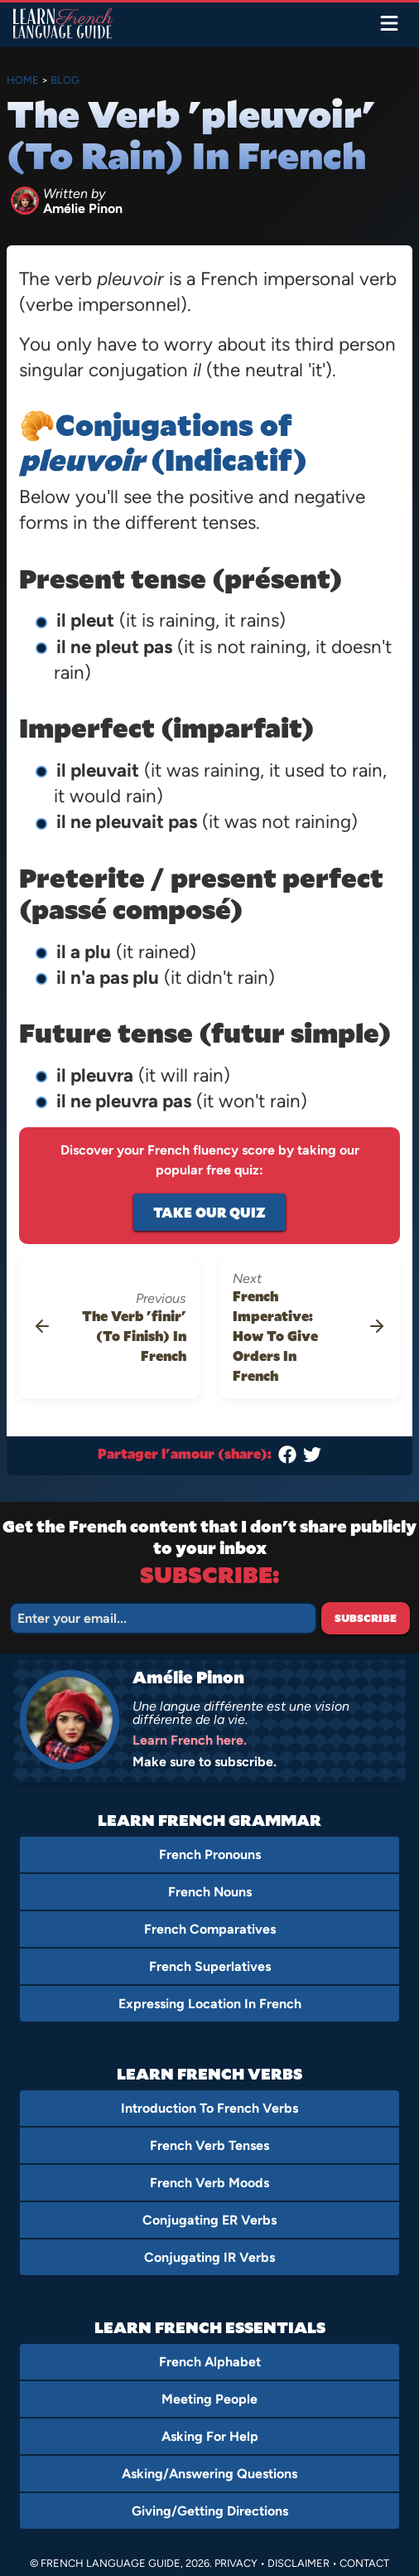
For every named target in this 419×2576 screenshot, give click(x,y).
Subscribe (366, 1617)
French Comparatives (210, 1929)
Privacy (236, 2563)
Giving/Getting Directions (210, 2511)
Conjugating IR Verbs (209, 2257)
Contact (364, 2563)
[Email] (163, 1618)
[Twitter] (312, 1458)
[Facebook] (287, 1458)
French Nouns (210, 1892)
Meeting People (209, 2399)
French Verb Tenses (209, 2145)
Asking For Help (209, 2436)
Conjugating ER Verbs (209, 2220)
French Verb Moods (209, 2183)
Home (23, 80)
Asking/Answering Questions (209, 2474)
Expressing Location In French (209, 2004)
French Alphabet (210, 2362)
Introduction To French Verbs (209, 2108)
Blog (65, 80)
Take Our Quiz (209, 1212)
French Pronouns (210, 1854)
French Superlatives (210, 1966)
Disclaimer (298, 2563)
